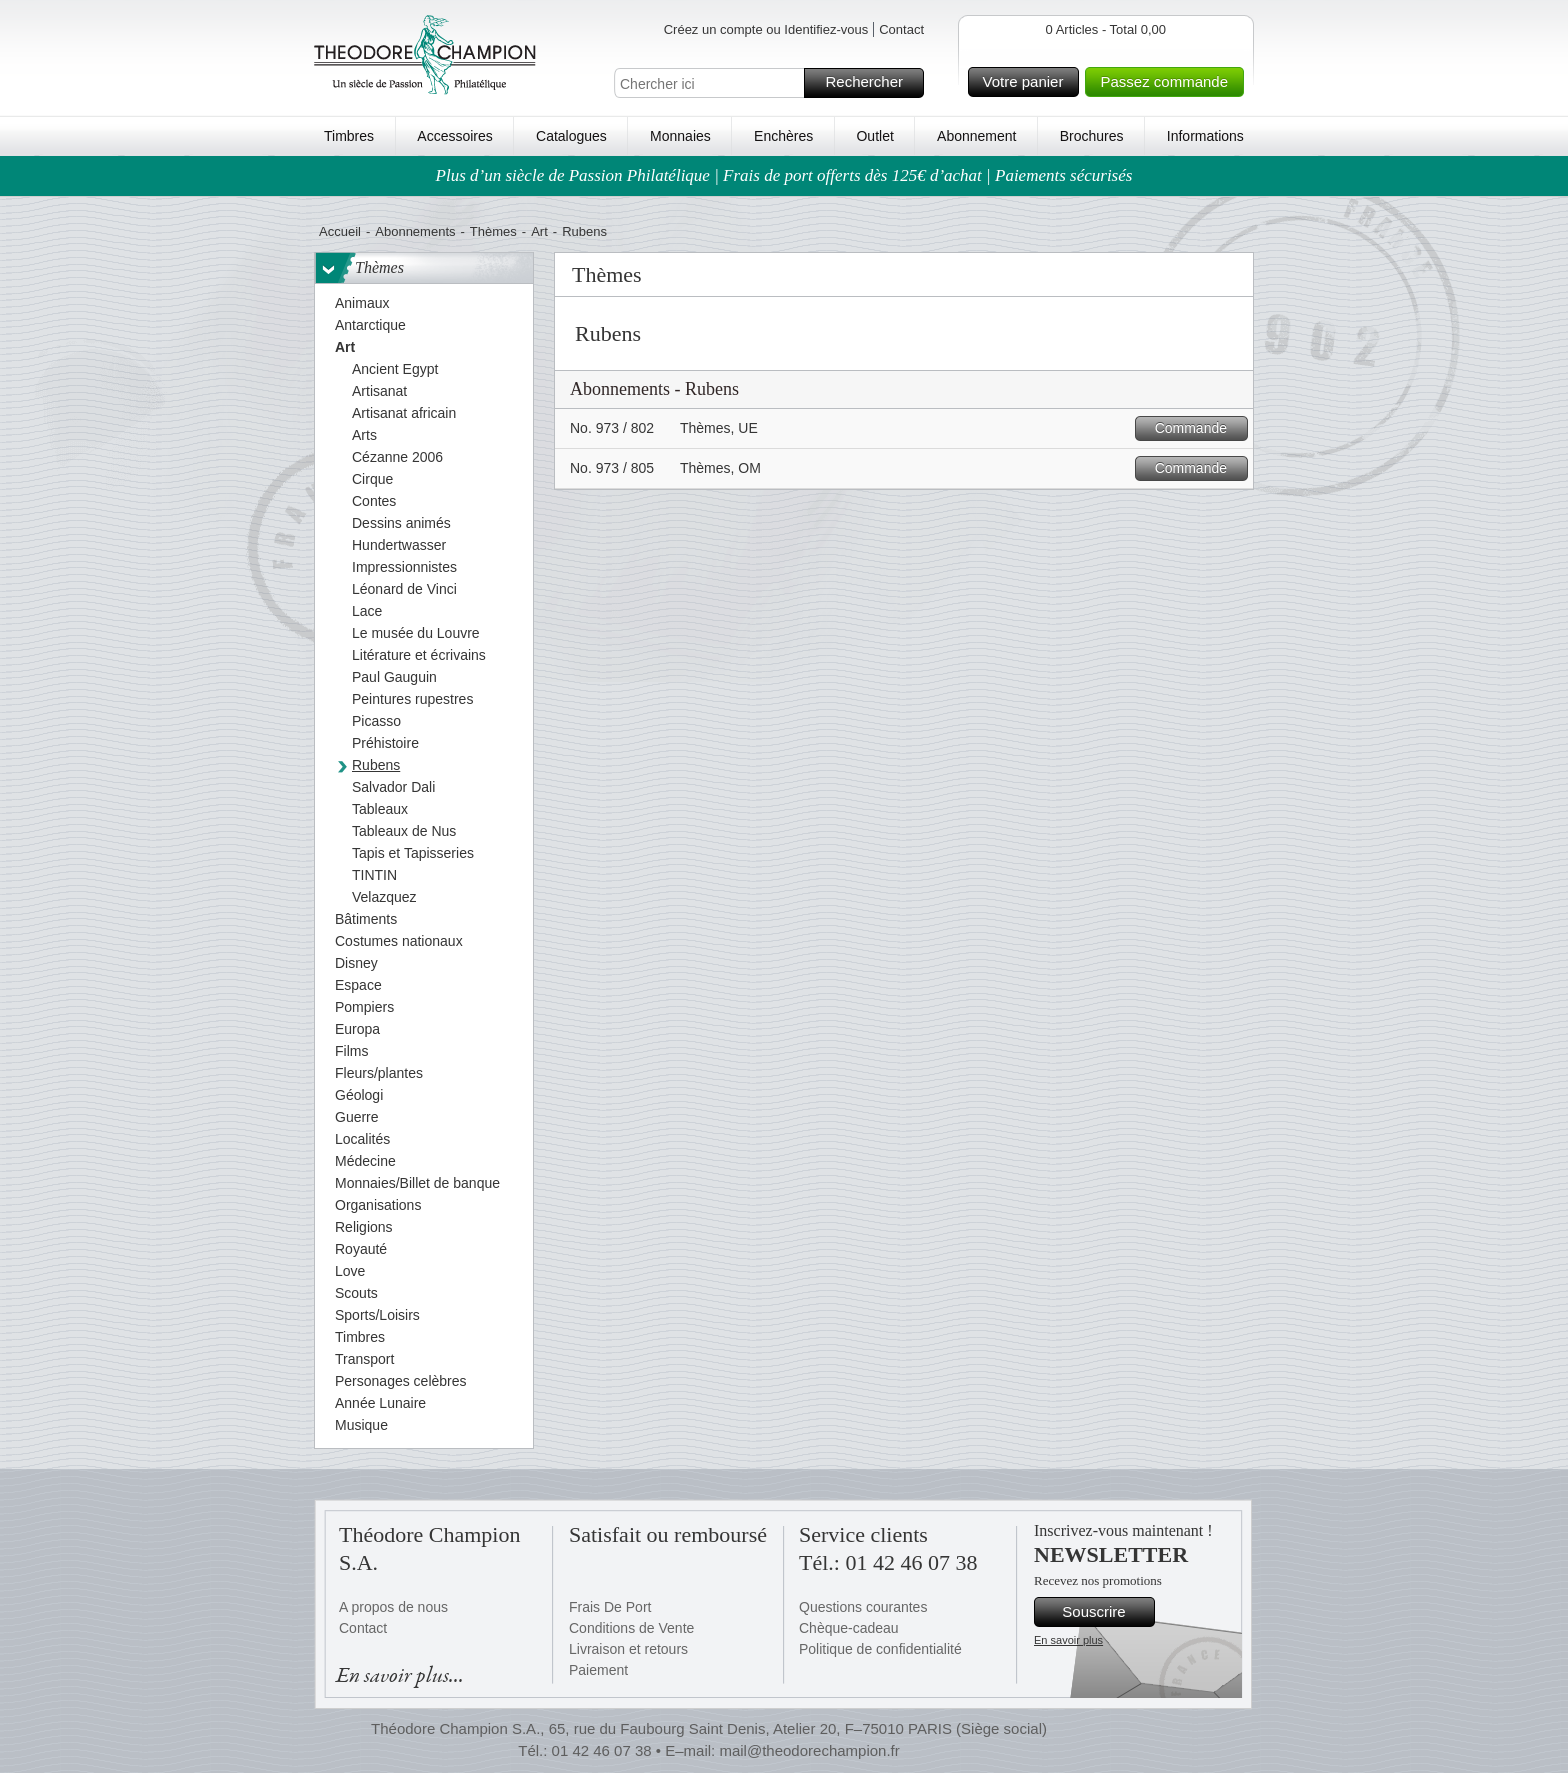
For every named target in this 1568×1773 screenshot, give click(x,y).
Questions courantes (863, 1607)
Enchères (783, 136)
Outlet (874, 136)
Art (539, 231)
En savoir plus (1068, 1640)
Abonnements (415, 231)
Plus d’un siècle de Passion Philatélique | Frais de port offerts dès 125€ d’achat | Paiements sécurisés (784, 175)
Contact (901, 29)
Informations (1205, 136)
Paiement (598, 1670)
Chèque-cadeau (849, 1628)
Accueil (340, 231)
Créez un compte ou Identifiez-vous (766, 29)
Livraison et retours (628, 1649)
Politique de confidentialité (880, 1649)
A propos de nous (393, 1607)
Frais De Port (610, 1607)
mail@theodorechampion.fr (809, 1750)
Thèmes (493, 231)
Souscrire (1105, 1612)
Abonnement (976, 136)
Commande (1198, 428)
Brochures (1092, 136)
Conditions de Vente (631, 1628)
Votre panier (1028, 82)
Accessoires (454, 136)
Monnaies (680, 136)
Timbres (349, 136)
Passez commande (1169, 82)
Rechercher (871, 83)
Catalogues (571, 136)
